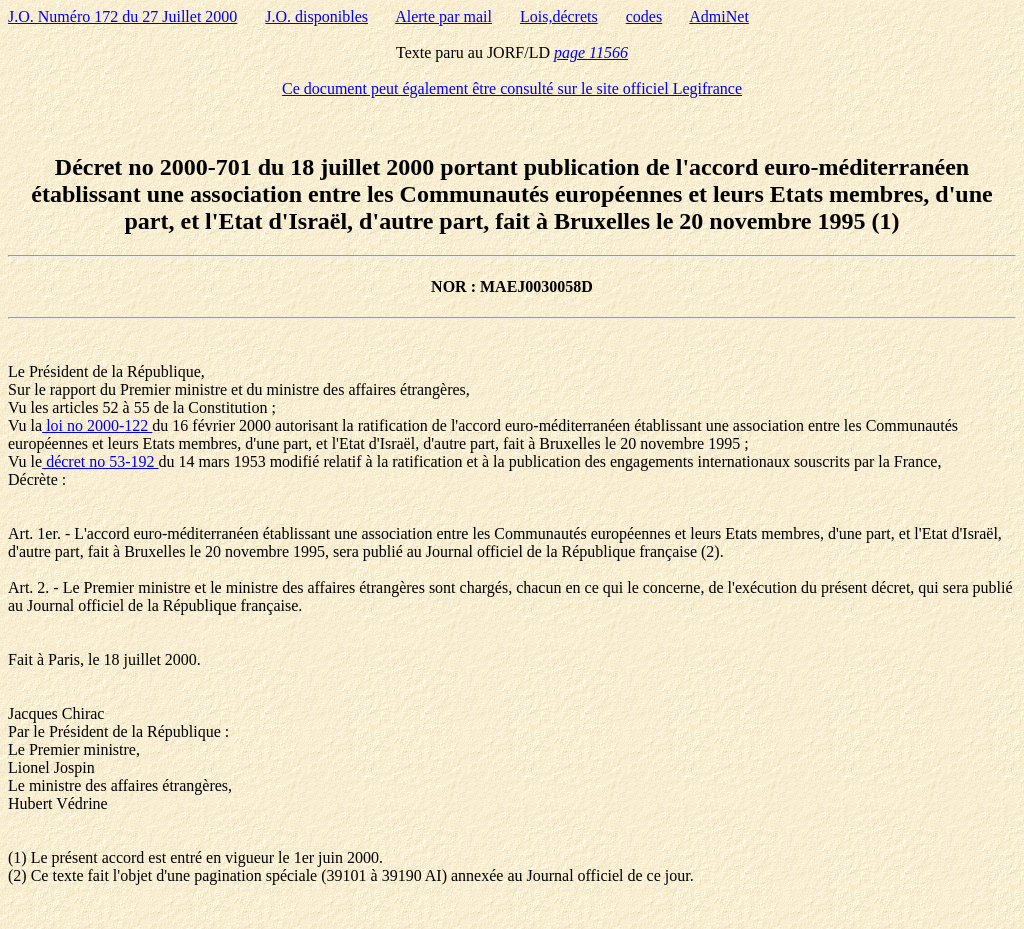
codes (644, 16)
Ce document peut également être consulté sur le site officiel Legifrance (512, 88)
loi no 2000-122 (97, 425)
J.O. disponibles (316, 16)
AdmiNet (719, 16)
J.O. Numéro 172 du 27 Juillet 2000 (122, 16)
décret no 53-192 (100, 461)
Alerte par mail (443, 16)
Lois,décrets (559, 16)
